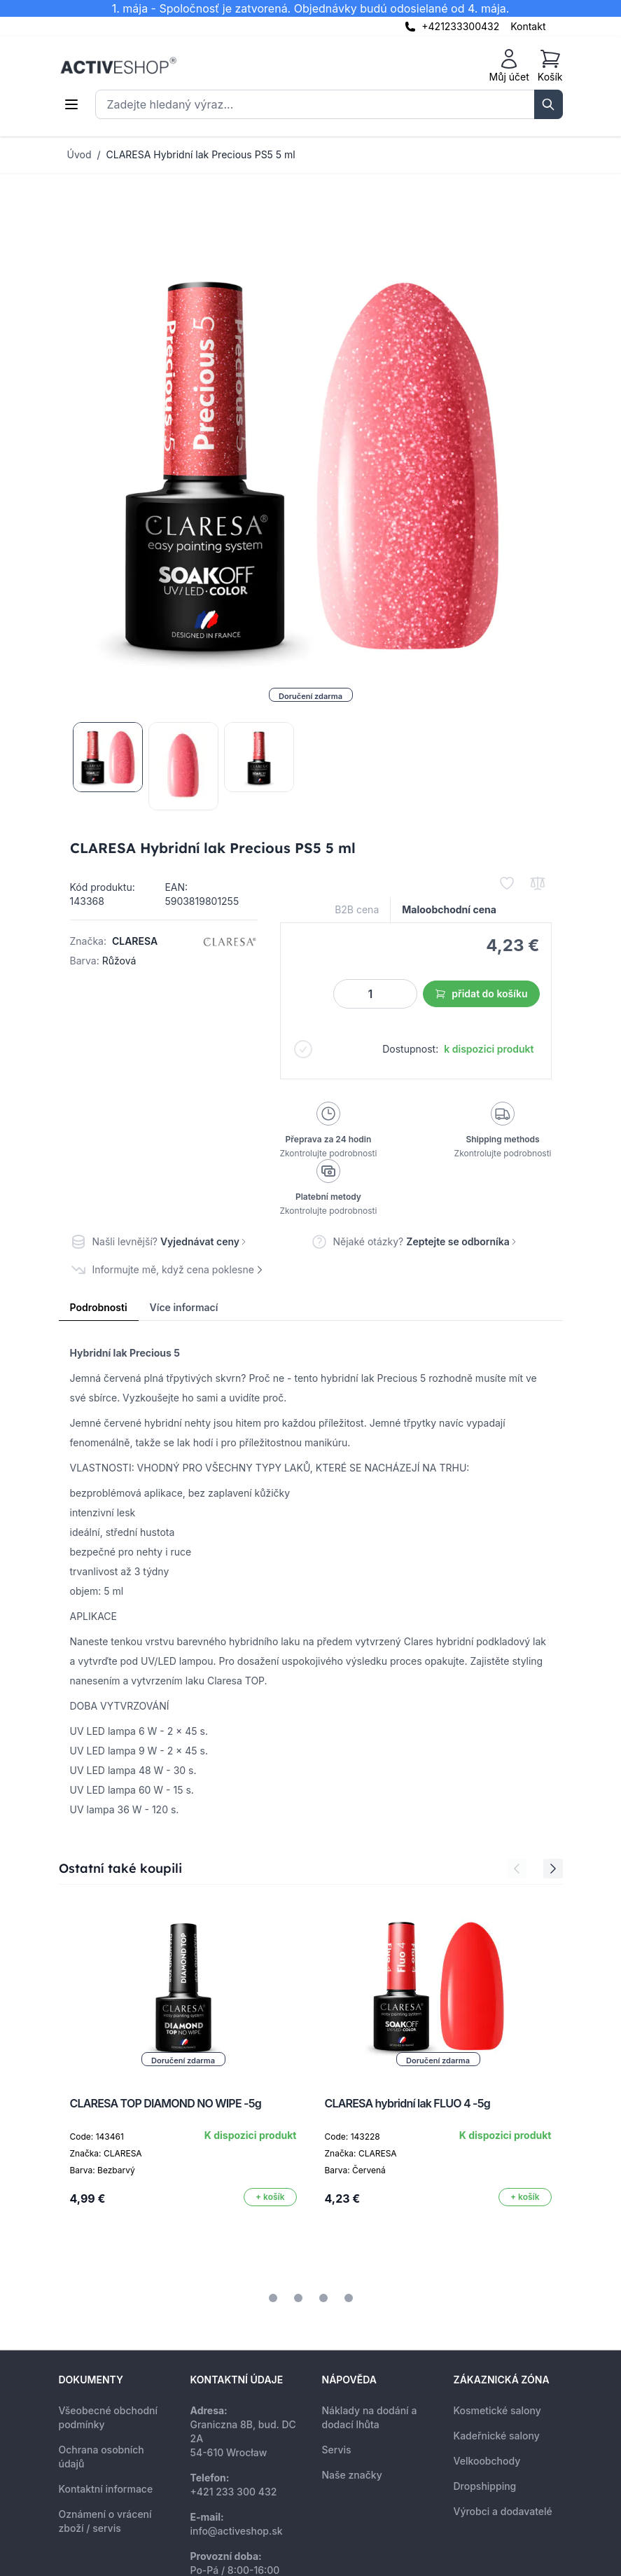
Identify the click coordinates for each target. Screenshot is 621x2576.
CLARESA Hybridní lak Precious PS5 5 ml (200, 154)
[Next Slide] (553, 1868)
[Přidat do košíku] (270, 2197)
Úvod (79, 154)
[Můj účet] (509, 66)
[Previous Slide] (516, 1868)
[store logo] (118, 66)
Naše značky (352, 2475)
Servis (336, 2450)
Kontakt (527, 26)
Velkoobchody (487, 2461)
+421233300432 (460, 26)
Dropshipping (485, 2486)
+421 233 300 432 (233, 2492)
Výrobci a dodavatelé (503, 2511)
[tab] (273, 2298)
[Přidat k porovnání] (538, 883)
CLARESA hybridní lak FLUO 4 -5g (407, 2103)
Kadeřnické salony (497, 2436)
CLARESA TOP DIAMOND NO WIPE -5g (165, 2103)
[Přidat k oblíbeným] (507, 883)
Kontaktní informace (106, 2489)
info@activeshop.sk (236, 2531)
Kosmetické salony (497, 2410)
